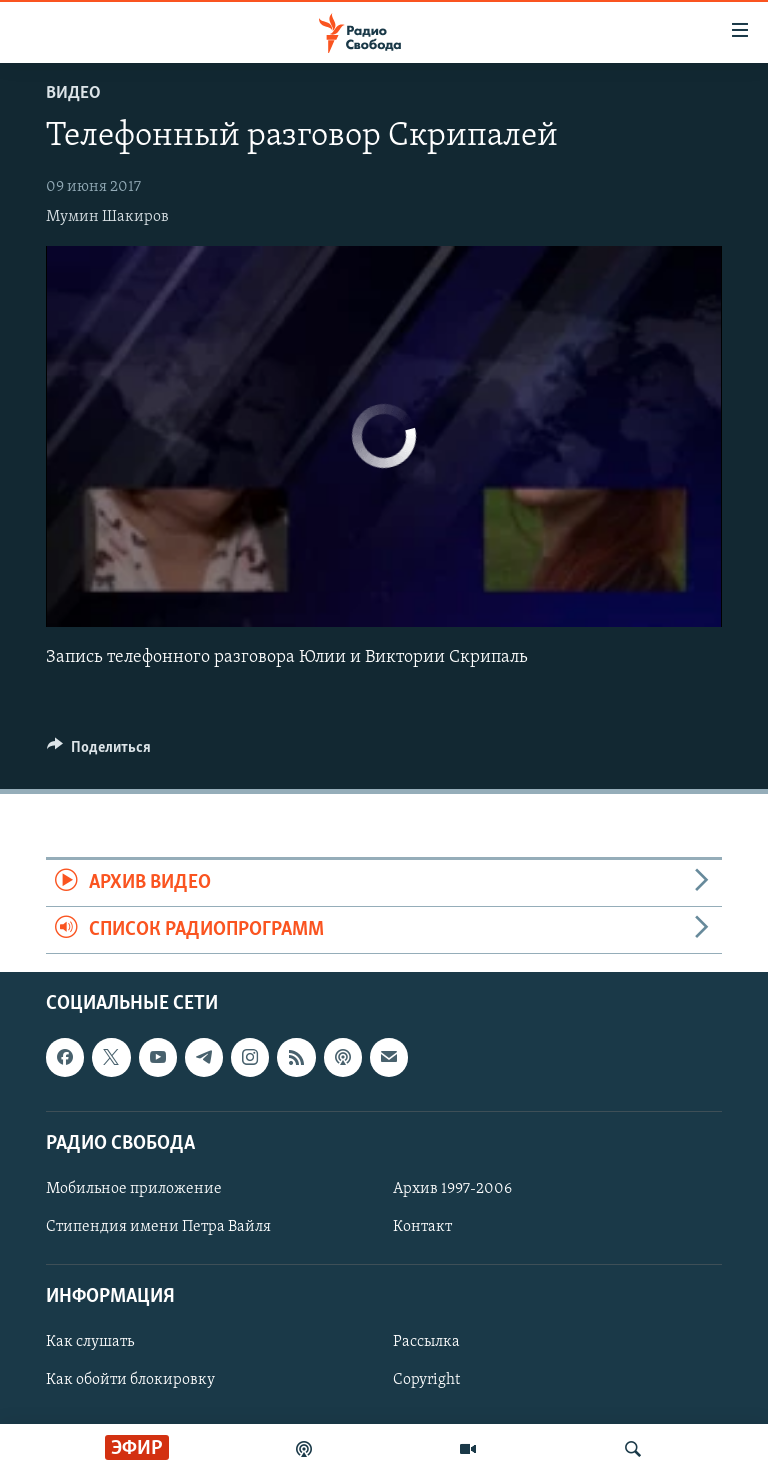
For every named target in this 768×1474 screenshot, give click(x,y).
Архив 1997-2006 (452, 1189)
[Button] (99, 752)
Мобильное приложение (134, 1189)
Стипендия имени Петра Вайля (158, 1227)
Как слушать (90, 1343)
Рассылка (426, 1343)
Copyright (426, 1381)
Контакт (422, 1227)
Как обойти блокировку (130, 1381)
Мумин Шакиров (107, 217)
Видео (73, 93)
